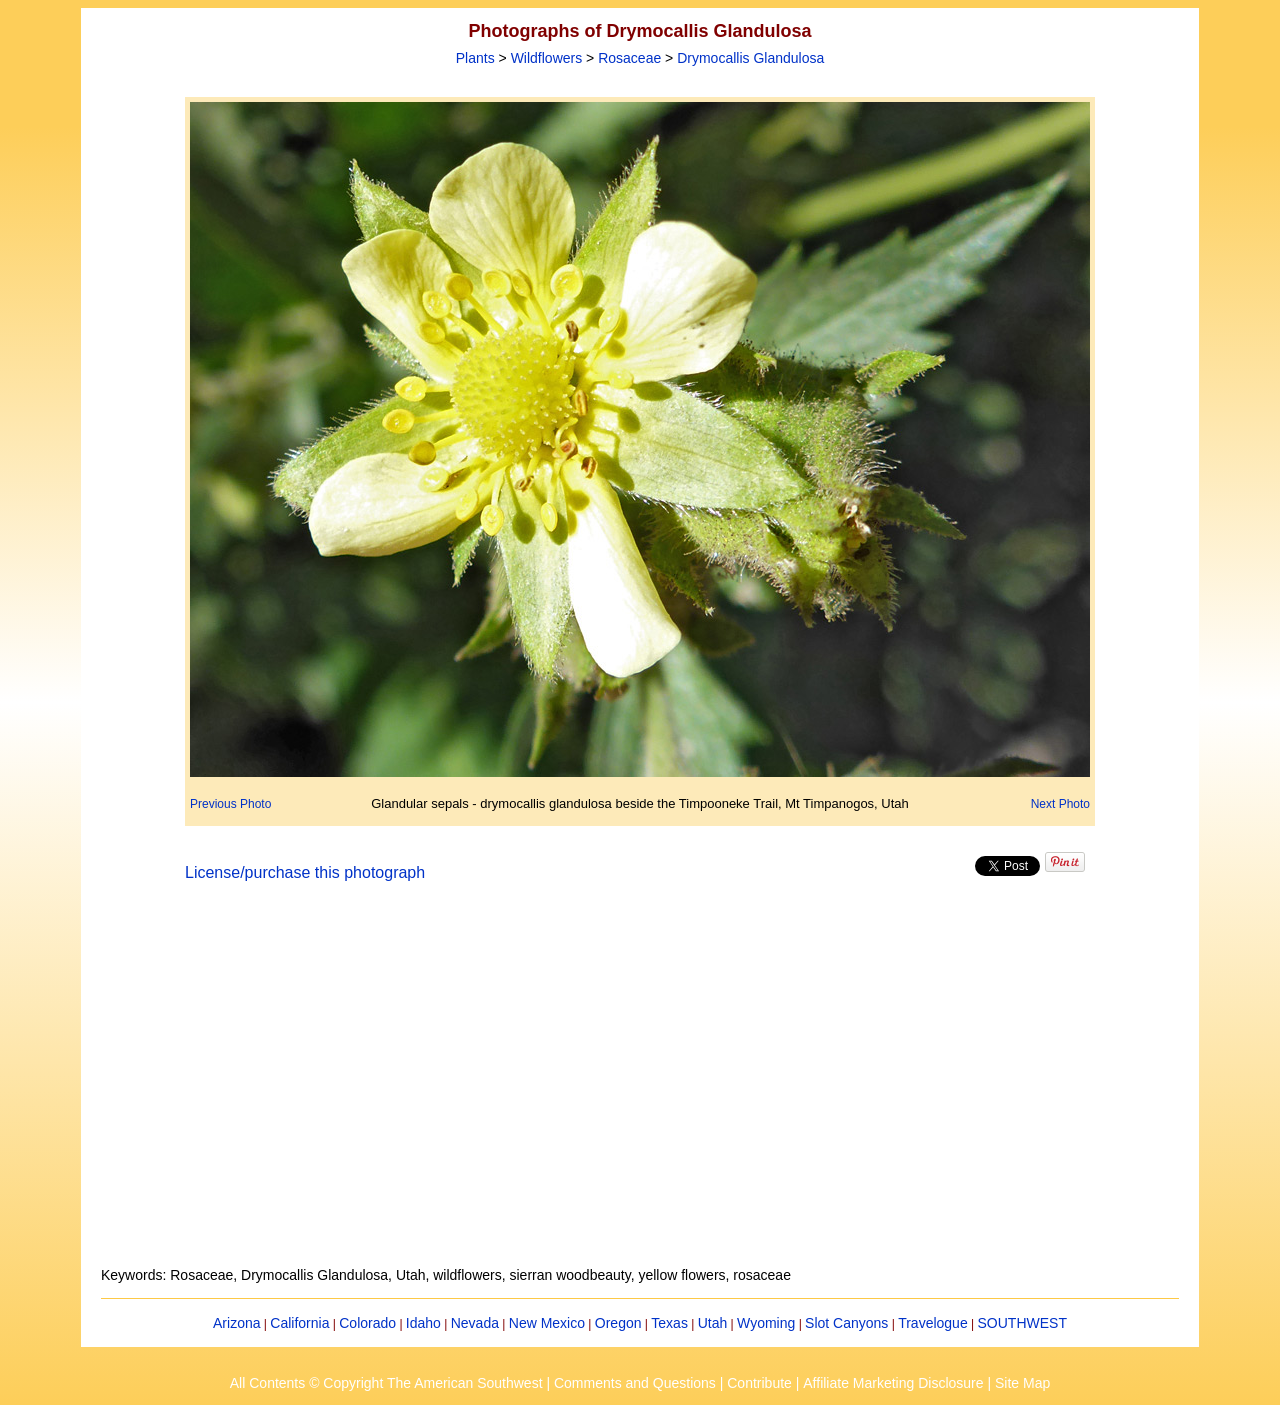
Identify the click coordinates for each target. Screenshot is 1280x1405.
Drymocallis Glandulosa (750, 58)
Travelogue (933, 1323)
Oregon (618, 1323)
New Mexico (547, 1323)
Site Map (1022, 1383)
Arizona (236, 1323)
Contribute (759, 1383)
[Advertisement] (640, 1086)
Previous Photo (230, 804)
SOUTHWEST (1022, 1323)
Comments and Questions (635, 1383)
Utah (713, 1323)
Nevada (475, 1323)
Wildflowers (547, 58)
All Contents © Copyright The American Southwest (386, 1383)
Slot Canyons (846, 1323)
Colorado (367, 1323)
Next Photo (1060, 804)
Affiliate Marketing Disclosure (893, 1383)
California (299, 1323)
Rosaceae (629, 58)
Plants (475, 58)
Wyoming (766, 1323)
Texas (669, 1323)
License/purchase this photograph (305, 872)
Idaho (423, 1323)
